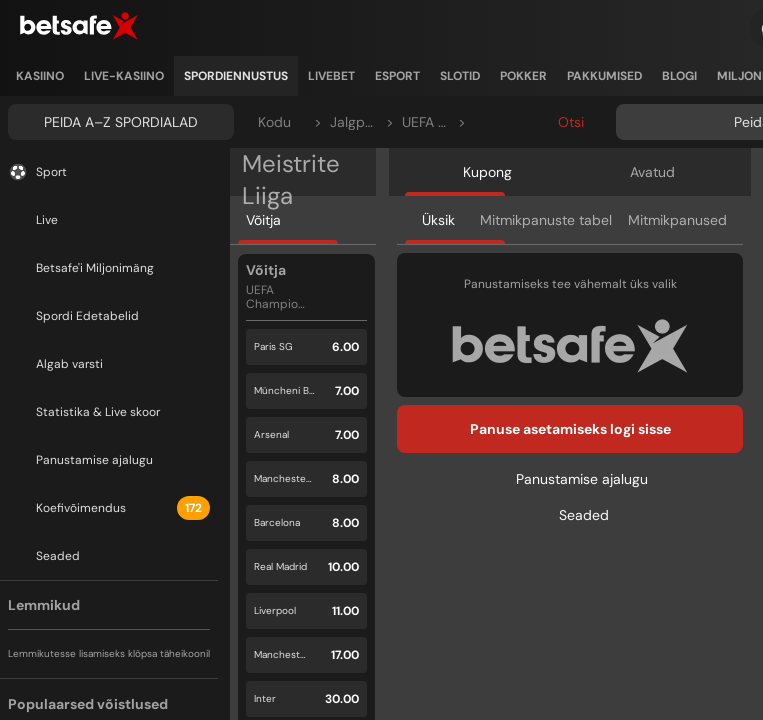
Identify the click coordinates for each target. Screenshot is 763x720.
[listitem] (40, 76)
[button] (306, 347)
